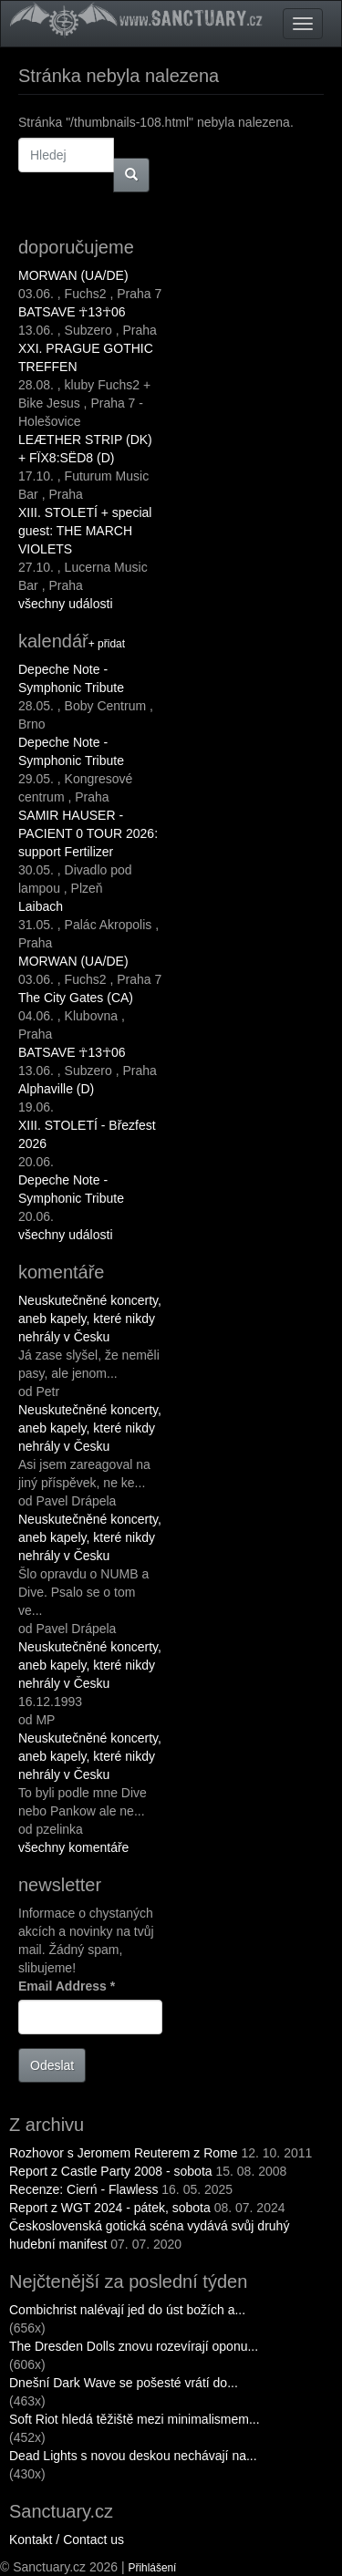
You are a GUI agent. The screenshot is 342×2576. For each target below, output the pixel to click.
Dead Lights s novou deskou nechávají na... (133, 2455)
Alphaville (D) (56, 1088)
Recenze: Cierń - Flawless (83, 2189)
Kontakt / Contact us (66, 2539)
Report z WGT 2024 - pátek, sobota (110, 2207)
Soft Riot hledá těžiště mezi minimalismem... (134, 2419)
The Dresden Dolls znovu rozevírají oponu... (133, 2346)
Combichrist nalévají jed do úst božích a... (127, 2309)
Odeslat (52, 2065)
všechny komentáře (73, 1847)
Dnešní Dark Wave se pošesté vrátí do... (123, 2382)
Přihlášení (153, 2567)
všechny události (65, 603)
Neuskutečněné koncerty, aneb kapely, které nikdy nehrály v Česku (89, 1318)
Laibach (40, 906)
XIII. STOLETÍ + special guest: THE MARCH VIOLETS (84, 530)
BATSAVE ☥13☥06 (72, 312)
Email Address (66, 1986)
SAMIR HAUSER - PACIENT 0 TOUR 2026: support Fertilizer (88, 833)
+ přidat (106, 643)
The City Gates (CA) (75, 997)
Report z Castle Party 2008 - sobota (110, 2171)
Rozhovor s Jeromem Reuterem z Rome (123, 2153)
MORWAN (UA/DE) (73, 275)
